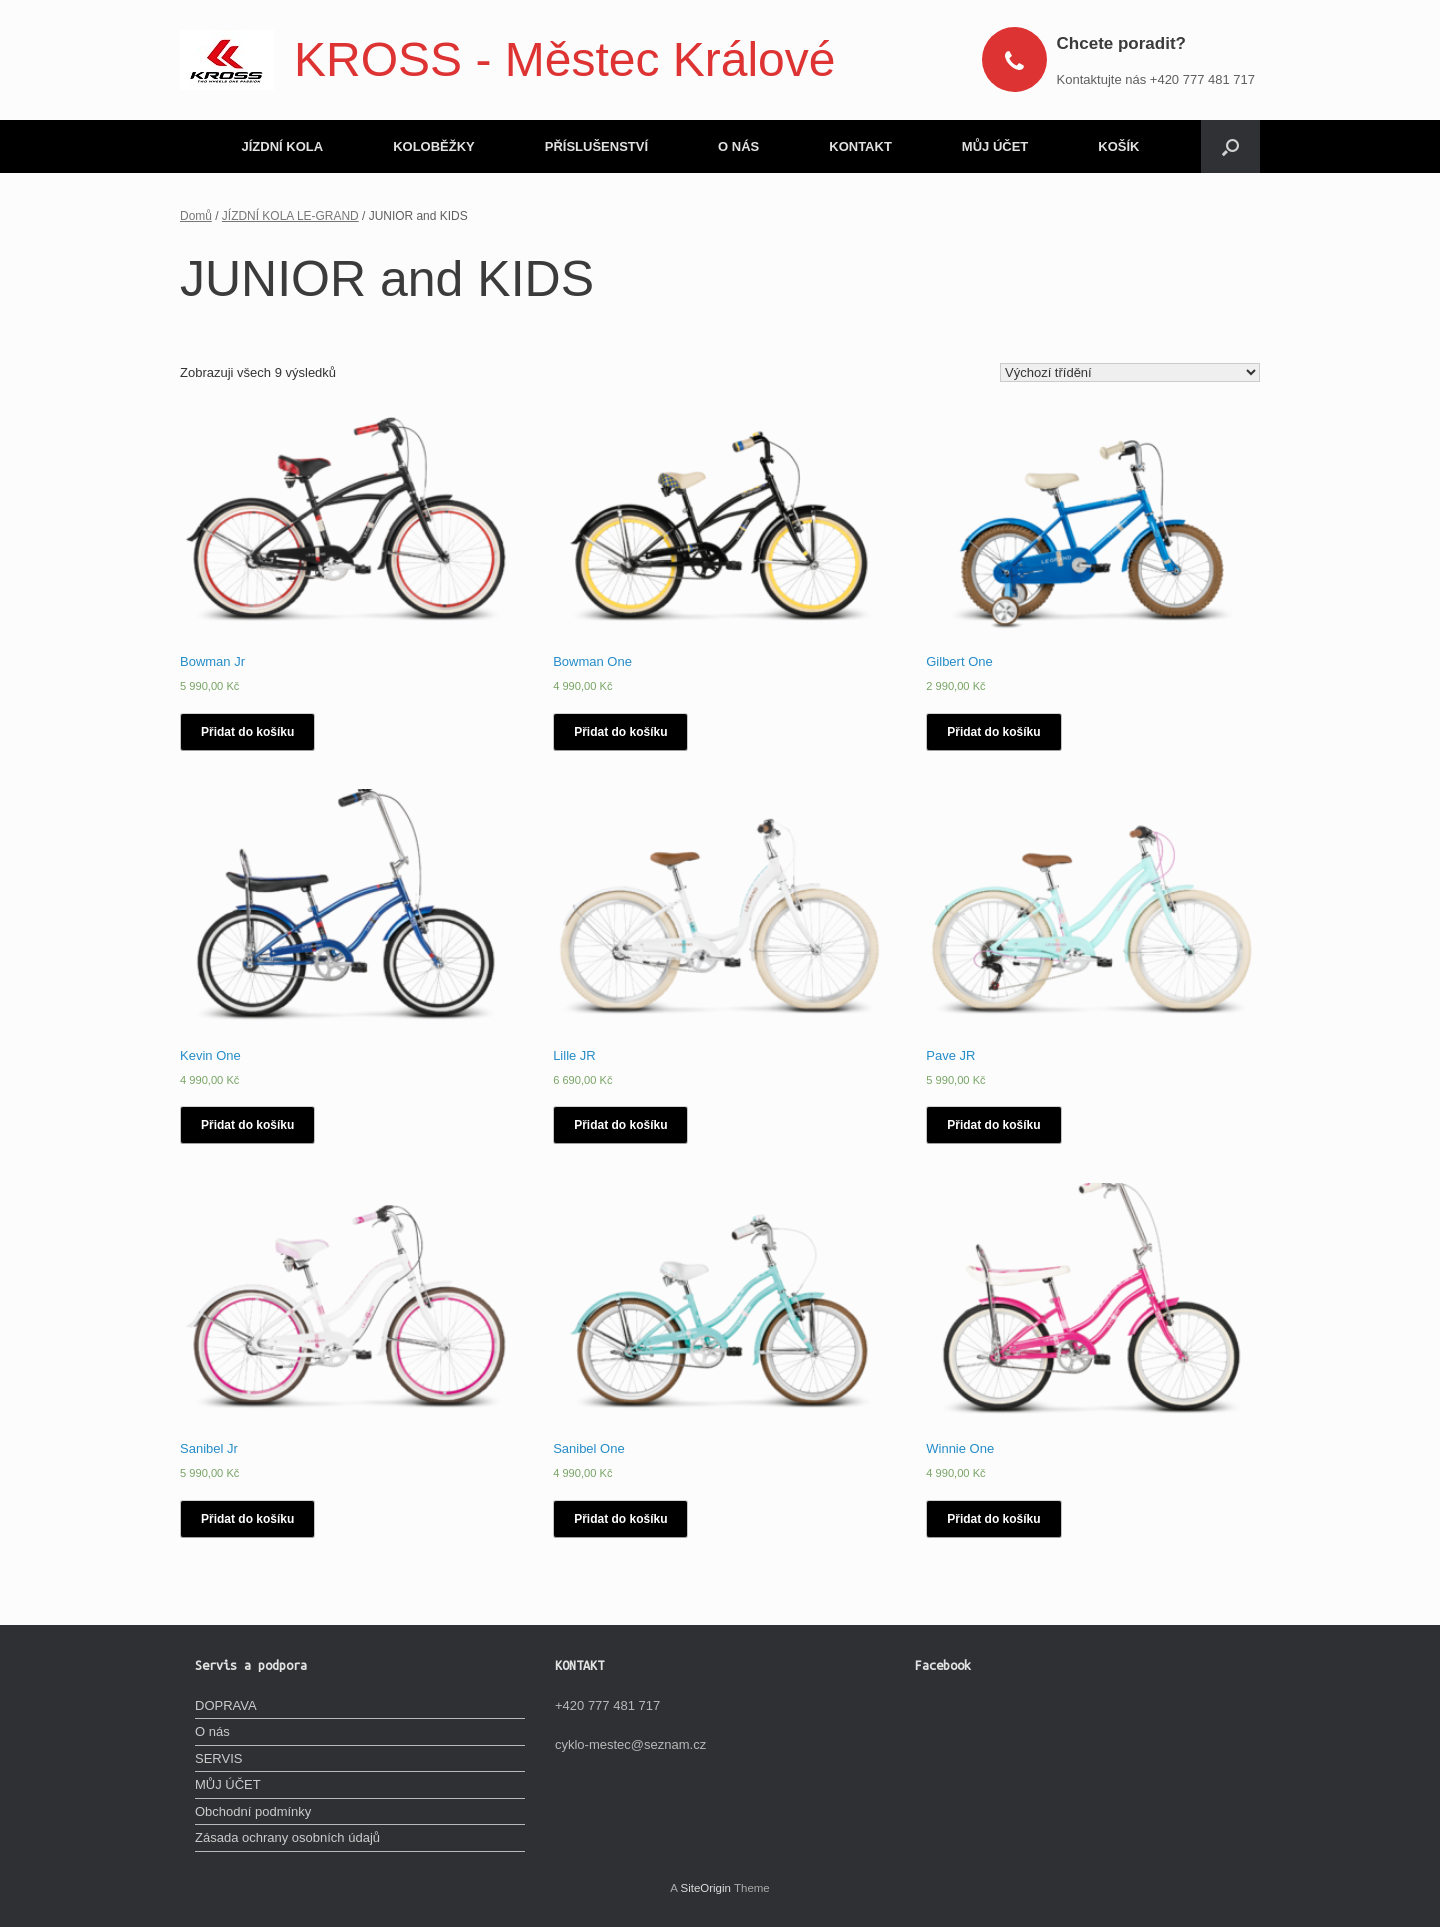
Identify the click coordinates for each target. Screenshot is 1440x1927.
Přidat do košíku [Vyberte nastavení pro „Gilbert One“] (993, 732)
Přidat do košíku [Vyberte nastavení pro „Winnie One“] (993, 1519)
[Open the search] (1230, 146)
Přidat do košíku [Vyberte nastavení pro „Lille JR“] (620, 1125)
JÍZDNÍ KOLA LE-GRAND (290, 216)
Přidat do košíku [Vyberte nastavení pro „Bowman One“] (620, 732)
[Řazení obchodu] (1130, 372)
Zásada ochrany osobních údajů (287, 1837)
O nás (212, 1731)
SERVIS (218, 1758)
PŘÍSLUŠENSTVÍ (596, 146)
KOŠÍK (1118, 146)
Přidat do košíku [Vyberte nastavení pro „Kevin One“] (247, 1125)
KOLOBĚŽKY (434, 146)
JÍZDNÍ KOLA (283, 146)
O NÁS (738, 146)
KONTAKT (860, 146)
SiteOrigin (705, 1888)
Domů (196, 216)
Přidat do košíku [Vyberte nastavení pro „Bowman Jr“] (247, 732)
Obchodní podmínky (253, 1811)
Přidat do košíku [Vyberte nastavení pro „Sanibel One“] (620, 1519)
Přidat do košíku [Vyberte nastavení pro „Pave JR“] (993, 1125)
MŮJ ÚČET (995, 146)
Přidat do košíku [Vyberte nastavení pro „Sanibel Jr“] (247, 1519)
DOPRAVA (226, 1705)
